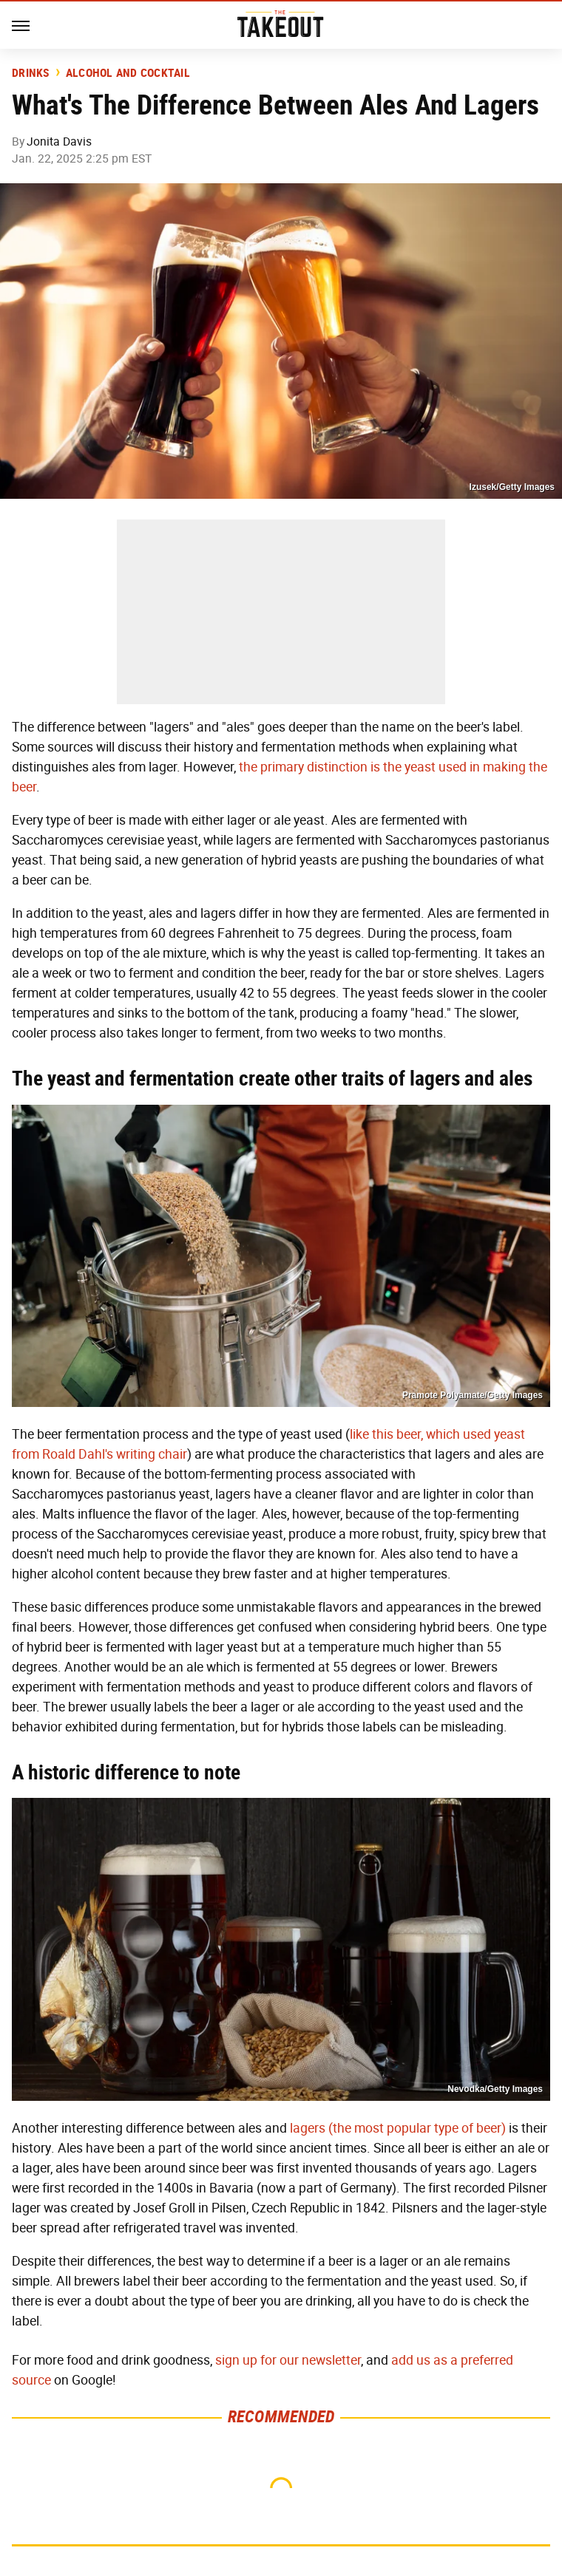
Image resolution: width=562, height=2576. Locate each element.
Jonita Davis (59, 141)
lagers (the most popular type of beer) (398, 2128)
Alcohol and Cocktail (128, 73)
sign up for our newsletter (288, 2360)
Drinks (31, 73)
